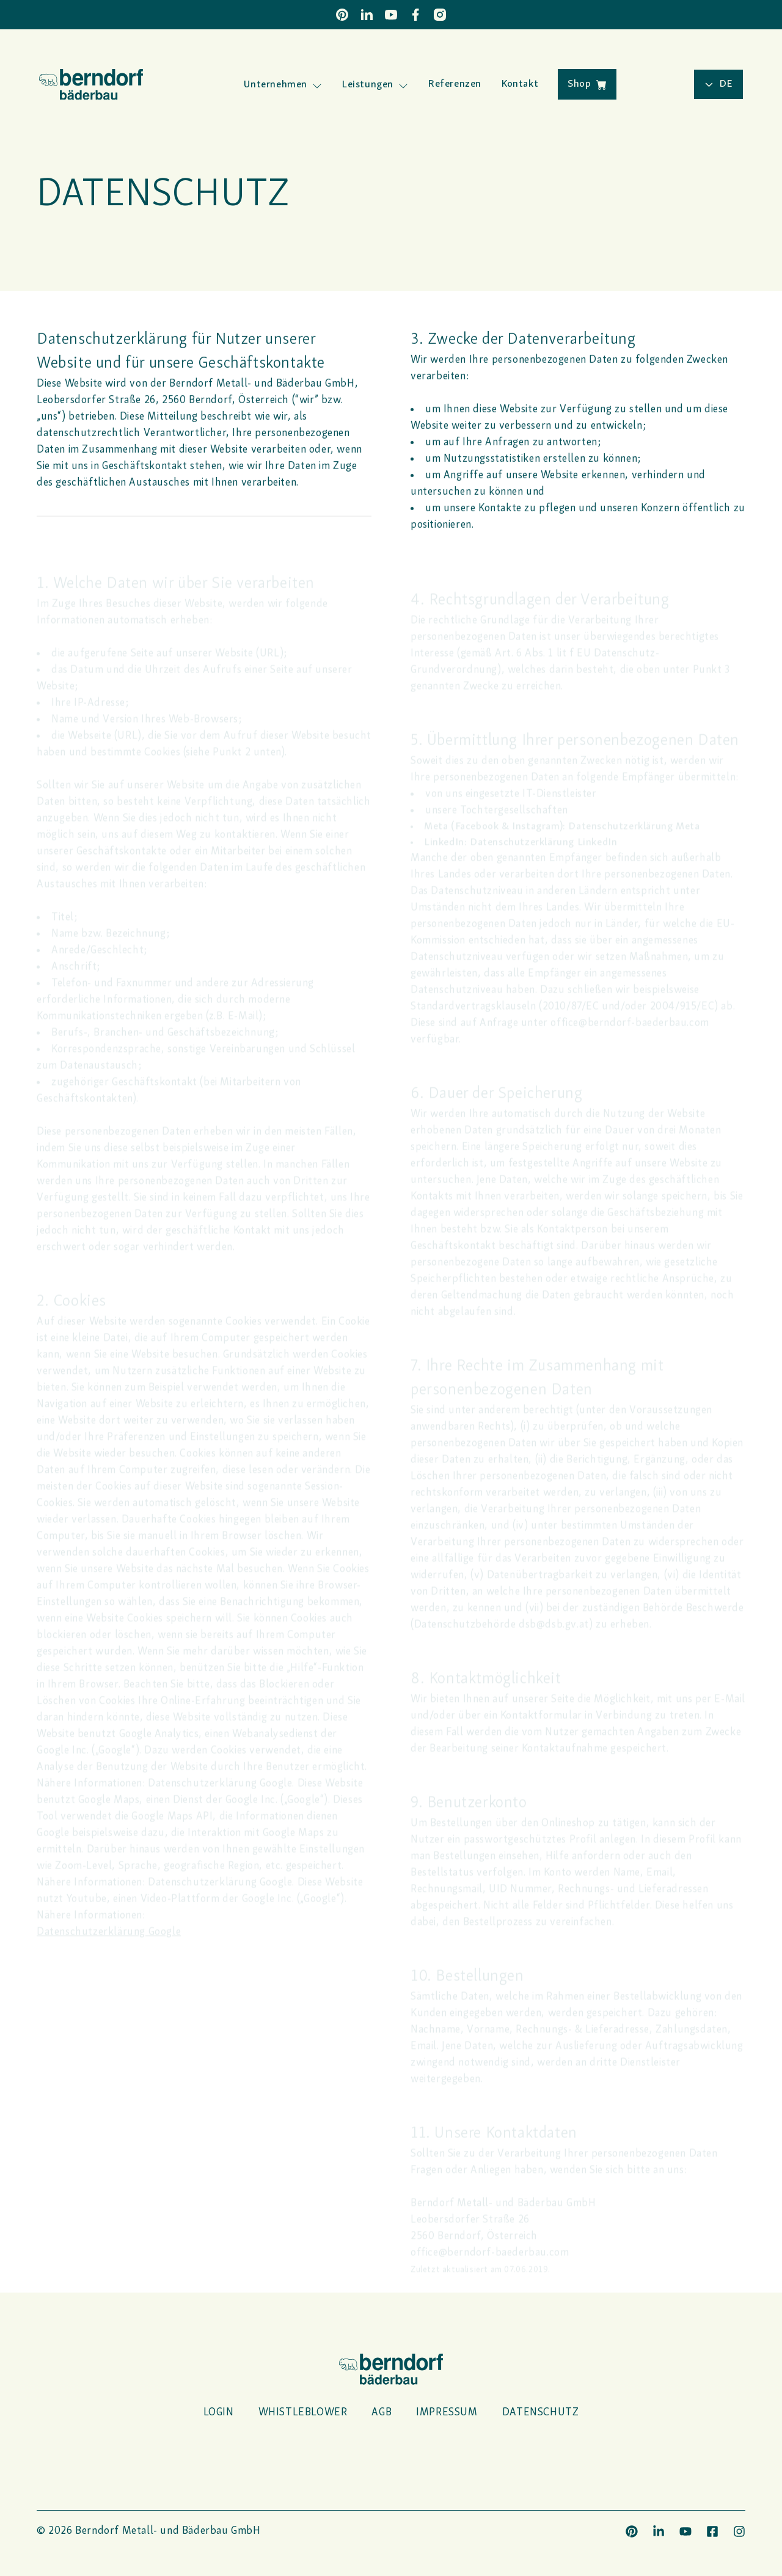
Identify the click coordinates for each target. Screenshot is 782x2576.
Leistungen (367, 84)
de (718, 84)
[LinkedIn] (366, 14)
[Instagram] (440, 14)
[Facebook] (415, 14)
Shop (587, 84)
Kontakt (519, 84)
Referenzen (454, 84)
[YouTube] (391, 14)
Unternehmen (275, 84)
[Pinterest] (342, 14)
